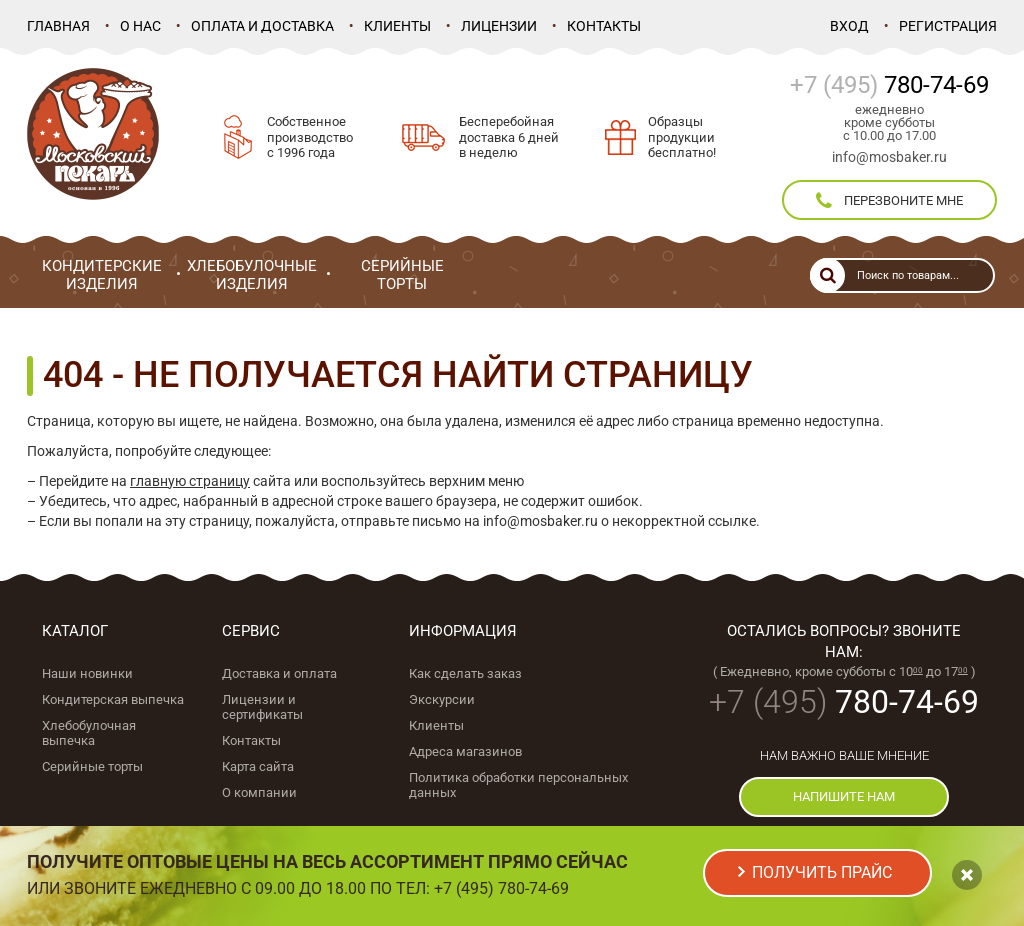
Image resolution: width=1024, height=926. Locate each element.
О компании (259, 792)
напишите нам (844, 796)
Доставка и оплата (279, 673)
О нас (140, 26)
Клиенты (397, 26)
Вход (849, 26)
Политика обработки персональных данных (518, 785)
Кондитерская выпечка (113, 699)
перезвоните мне (889, 201)
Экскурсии (442, 699)
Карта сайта (258, 766)
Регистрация (948, 26)
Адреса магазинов (465, 751)
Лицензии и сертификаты (262, 707)
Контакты (604, 26)
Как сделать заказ (465, 673)
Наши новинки (87, 673)
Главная (58, 26)
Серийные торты (92, 766)
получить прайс (822, 872)
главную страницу (190, 481)
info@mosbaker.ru (889, 157)
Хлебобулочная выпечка (89, 733)
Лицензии (499, 26)
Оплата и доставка (262, 26)
